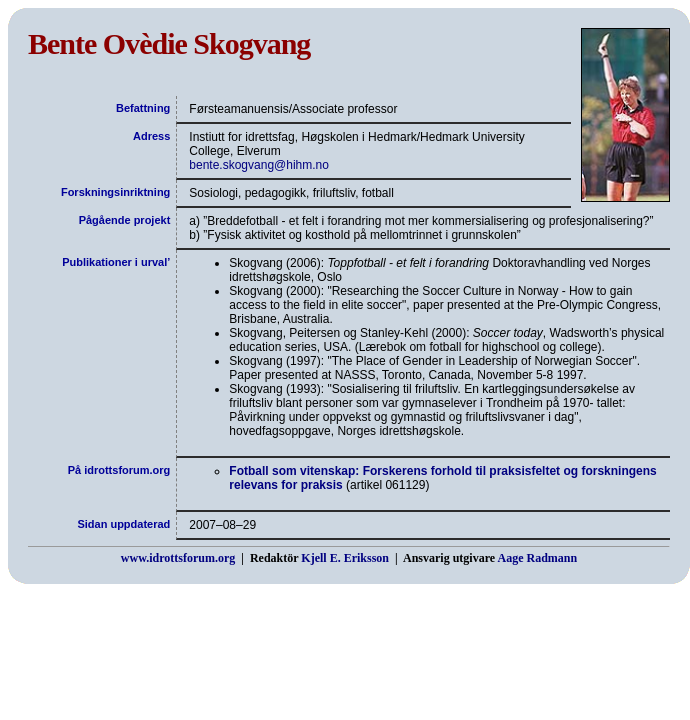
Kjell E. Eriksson (345, 558)
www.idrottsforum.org (178, 558)
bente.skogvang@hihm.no (259, 165)
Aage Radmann (537, 558)
